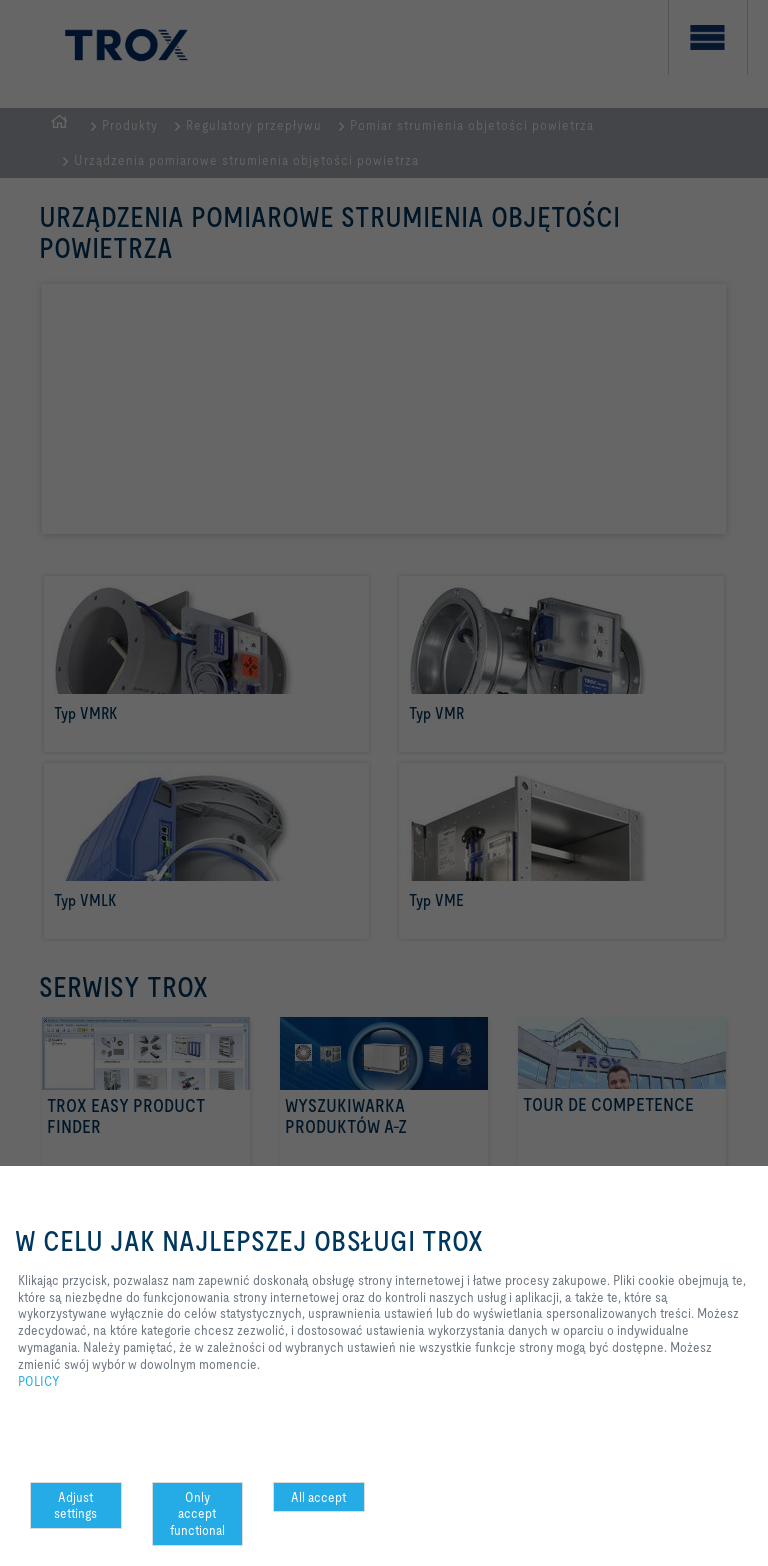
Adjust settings (75, 1505)
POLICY (39, 1381)
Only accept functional (197, 1514)
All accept (318, 1497)
